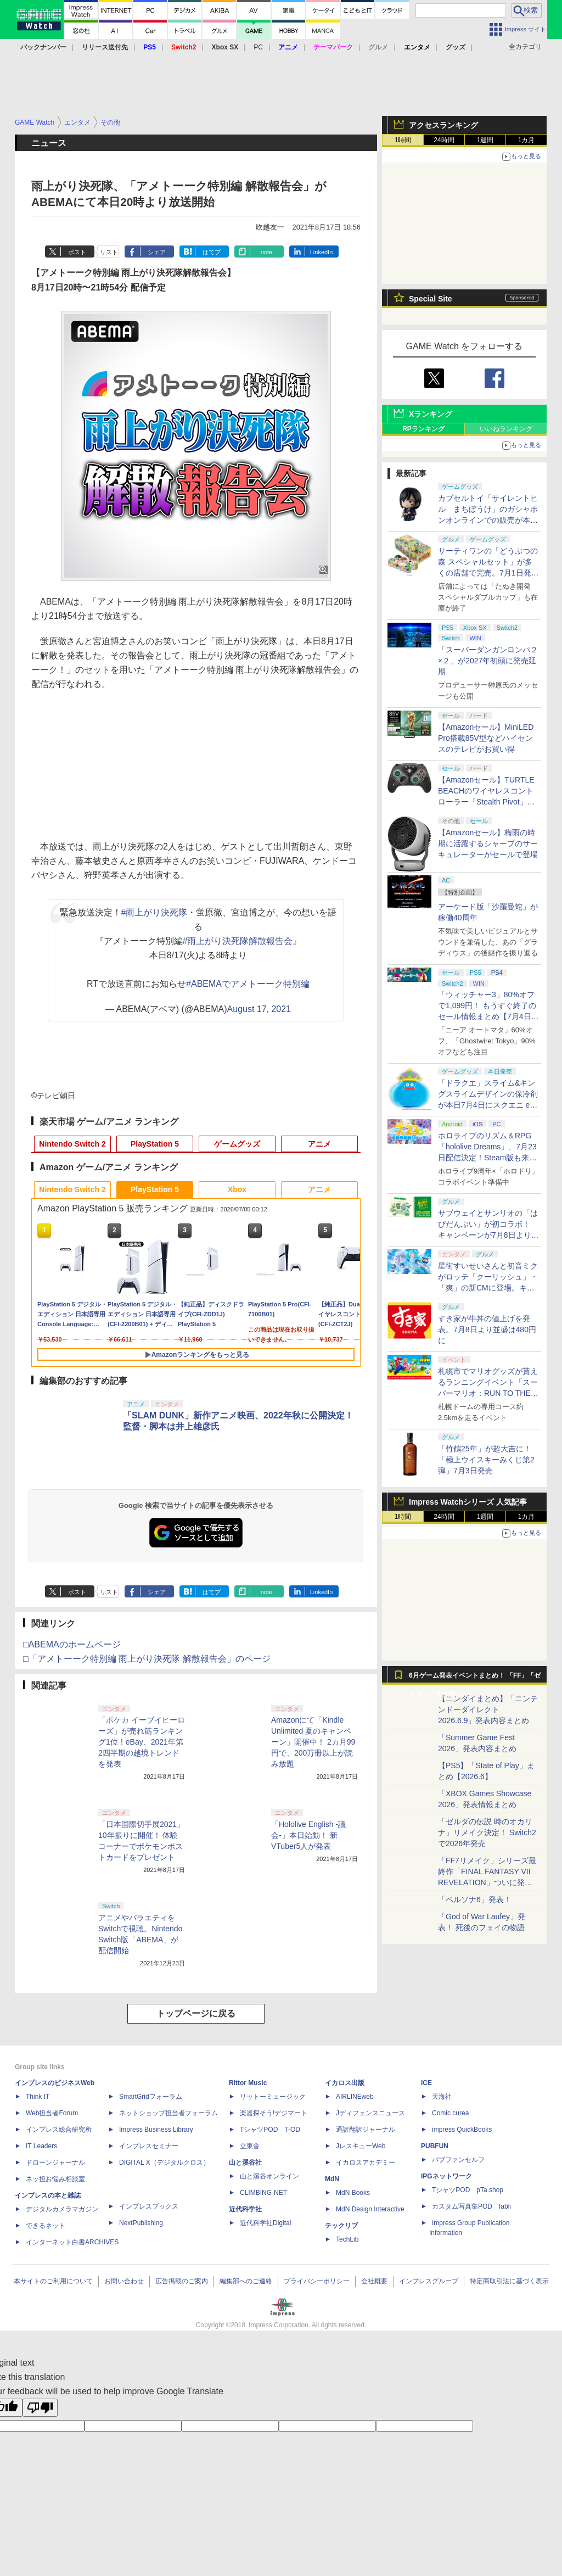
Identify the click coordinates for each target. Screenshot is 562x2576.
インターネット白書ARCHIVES (72, 2242)
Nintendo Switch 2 (72, 1143)
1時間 (403, 140)
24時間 (444, 140)
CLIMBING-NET (263, 2193)
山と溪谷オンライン (269, 2176)
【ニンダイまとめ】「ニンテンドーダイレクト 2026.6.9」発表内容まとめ (488, 1709)
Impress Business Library (156, 2129)
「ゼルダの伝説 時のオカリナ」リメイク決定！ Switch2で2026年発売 (487, 1832)
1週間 (485, 140)
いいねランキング (506, 429)
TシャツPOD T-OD (270, 2129)
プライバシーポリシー (317, 2281)
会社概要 (374, 2281)
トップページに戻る (195, 2013)
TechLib (347, 2239)
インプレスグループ (428, 2281)
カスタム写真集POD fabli (471, 2206)
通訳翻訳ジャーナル (365, 2129)
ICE (426, 2083)
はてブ (212, 252)
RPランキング (423, 429)
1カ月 (526, 140)
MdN (332, 2179)
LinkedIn (321, 252)
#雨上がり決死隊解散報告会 (238, 941)
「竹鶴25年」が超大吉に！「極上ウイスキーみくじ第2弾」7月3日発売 (486, 1459)
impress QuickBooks (462, 2129)
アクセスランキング (443, 125)
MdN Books (353, 2193)
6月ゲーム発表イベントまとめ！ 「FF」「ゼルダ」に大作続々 (475, 1678)
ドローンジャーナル (55, 2162)
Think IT (37, 2096)
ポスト (77, 252)
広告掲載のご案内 (181, 2281)
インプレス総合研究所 (59, 2129)
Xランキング (430, 414)
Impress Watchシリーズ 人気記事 (468, 1501)
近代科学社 (245, 2209)
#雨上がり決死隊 (154, 912)
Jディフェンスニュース (370, 2113)
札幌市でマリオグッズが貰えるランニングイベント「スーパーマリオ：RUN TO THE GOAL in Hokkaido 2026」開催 (488, 1393)
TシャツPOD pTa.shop (467, 2190)
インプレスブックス (148, 2206)
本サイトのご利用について (53, 2281)
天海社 (442, 2096)
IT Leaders (41, 2146)
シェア (157, 252)
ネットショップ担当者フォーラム (168, 2113)
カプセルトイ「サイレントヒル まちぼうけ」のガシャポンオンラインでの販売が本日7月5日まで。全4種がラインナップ (488, 520)
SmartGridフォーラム (150, 2096)
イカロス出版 (344, 2083)
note (266, 252)
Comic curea (450, 2113)
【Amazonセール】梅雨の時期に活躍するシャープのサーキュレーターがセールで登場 (488, 843)
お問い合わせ (124, 2281)
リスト (109, 252)
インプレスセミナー (148, 2146)
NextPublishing (141, 2223)
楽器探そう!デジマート (273, 2113)
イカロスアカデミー (365, 2162)
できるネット (45, 2225)
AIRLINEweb (355, 2096)
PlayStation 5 (155, 1143)
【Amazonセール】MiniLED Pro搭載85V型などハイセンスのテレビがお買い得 (485, 738)
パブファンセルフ (458, 2160)
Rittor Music (248, 2083)
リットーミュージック (273, 2096)
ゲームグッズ (237, 1143)
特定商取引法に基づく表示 (509, 2281)
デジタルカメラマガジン (62, 2209)
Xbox (237, 1189)
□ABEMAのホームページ (72, 1644)
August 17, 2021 (259, 1009)
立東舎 (250, 2146)
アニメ (319, 1143)
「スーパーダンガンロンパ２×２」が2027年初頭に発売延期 (488, 660)
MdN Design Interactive (370, 2209)
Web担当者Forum (52, 2113)
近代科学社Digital (265, 2223)
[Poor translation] (40, 2408)
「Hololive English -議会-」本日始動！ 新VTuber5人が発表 (308, 1835)
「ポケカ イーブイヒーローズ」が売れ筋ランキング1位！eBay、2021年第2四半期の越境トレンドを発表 (141, 1742)
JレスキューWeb (360, 2146)
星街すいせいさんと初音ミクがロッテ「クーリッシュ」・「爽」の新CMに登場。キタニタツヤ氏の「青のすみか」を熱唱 (488, 1287)
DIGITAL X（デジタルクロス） (164, 2162)
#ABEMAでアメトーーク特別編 (248, 983)
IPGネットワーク (446, 2176)
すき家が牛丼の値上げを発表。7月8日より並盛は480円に (487, 1329)
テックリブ (341, 2225)
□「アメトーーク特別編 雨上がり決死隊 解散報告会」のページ (147, 1658)
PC (258, 47)
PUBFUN (434, 2146)
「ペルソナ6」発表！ (475, 1899)
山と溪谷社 (245, 2162)
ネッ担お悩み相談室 (55, 2179)
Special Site (430, 298)
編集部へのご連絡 (246, 2281)
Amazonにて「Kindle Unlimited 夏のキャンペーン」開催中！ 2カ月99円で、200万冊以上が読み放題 (313, 1742)
